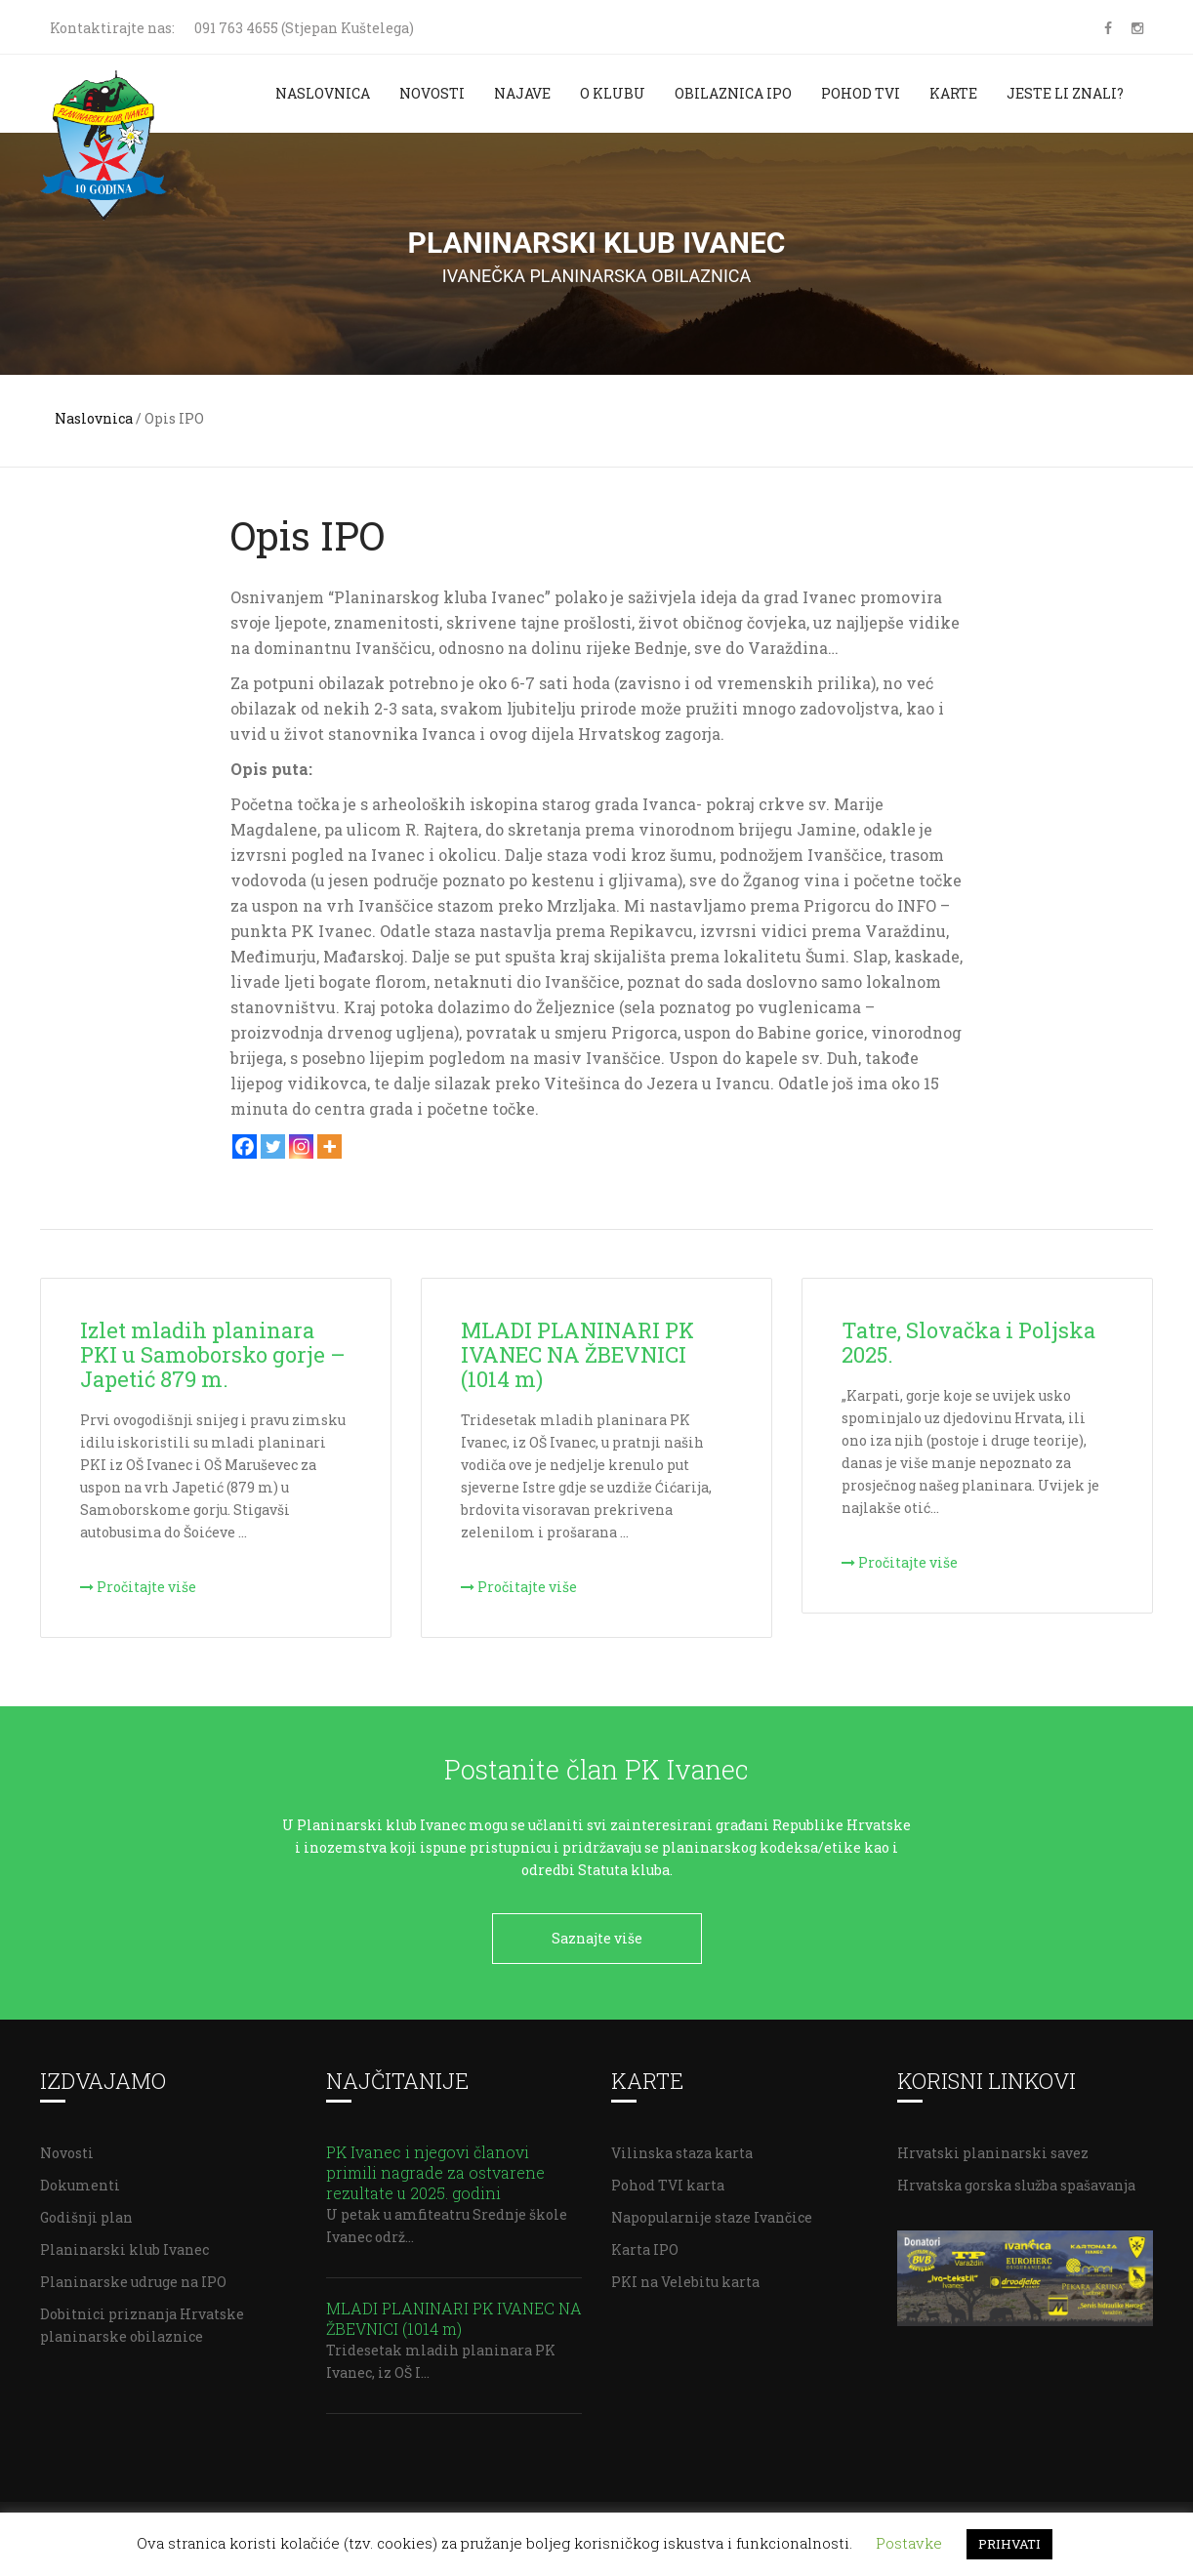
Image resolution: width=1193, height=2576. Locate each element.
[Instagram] (301, 1146)
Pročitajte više (138, 1586)
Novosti (432, 93)
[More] (329, 1146)
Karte (953, 93)
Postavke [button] (909, 2543)
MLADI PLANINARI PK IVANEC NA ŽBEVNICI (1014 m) (454, 2311)
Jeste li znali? (1065, 93)
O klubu (612, 93)
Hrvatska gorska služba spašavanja (1016, 2178)
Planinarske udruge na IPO (133, 2275)
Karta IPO (645, 2242)
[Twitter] (273, 1146)
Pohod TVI (860, 93)
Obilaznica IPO (733, 93)
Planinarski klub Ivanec (124, 2242)
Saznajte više (597, 1938)
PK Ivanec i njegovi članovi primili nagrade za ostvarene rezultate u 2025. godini (435, 2165)
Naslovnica (322, 93)
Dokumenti (80, 2178)
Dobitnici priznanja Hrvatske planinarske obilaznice (142, 2318)
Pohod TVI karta (667, 2178)
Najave (522, 93)
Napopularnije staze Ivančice (711, 2210)
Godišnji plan (86, 2210)
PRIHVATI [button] (1009, 2544)
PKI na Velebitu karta (685, 2275)
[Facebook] (244, 1146)
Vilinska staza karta (682, 2146)
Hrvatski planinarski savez (993, 2146)
